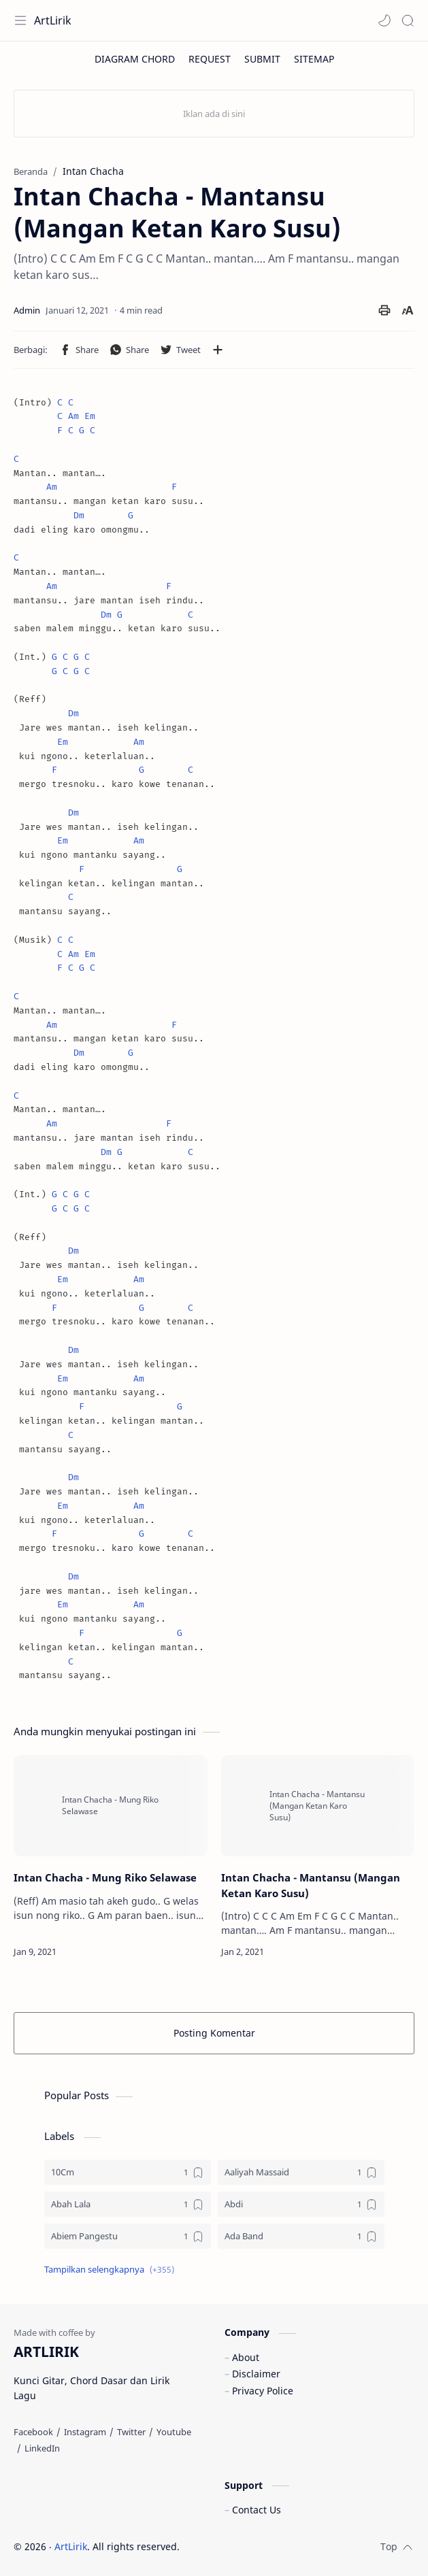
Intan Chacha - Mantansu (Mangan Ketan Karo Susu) (310, 1885)
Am (73, 416)
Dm (78, 515)
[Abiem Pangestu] (127, 2236)
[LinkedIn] (42, 2448)
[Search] (407, 20)
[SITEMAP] (314, 59)
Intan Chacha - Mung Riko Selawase (105, 1877)
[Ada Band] (301, 2236)
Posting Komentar (214, 2032)
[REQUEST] (209, 59)
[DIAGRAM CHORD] (135, 59)
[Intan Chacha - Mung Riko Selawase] (111, 1805)
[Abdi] (301, 2204)
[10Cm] (127, 2172)
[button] (384, 20)
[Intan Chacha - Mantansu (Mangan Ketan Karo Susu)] (318, 1805)
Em (89, 416)
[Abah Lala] (127, 2204)
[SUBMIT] (262, 59)
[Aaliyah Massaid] (301, 2172)
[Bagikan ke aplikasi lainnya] (218, 350)
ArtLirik (52, 20)
